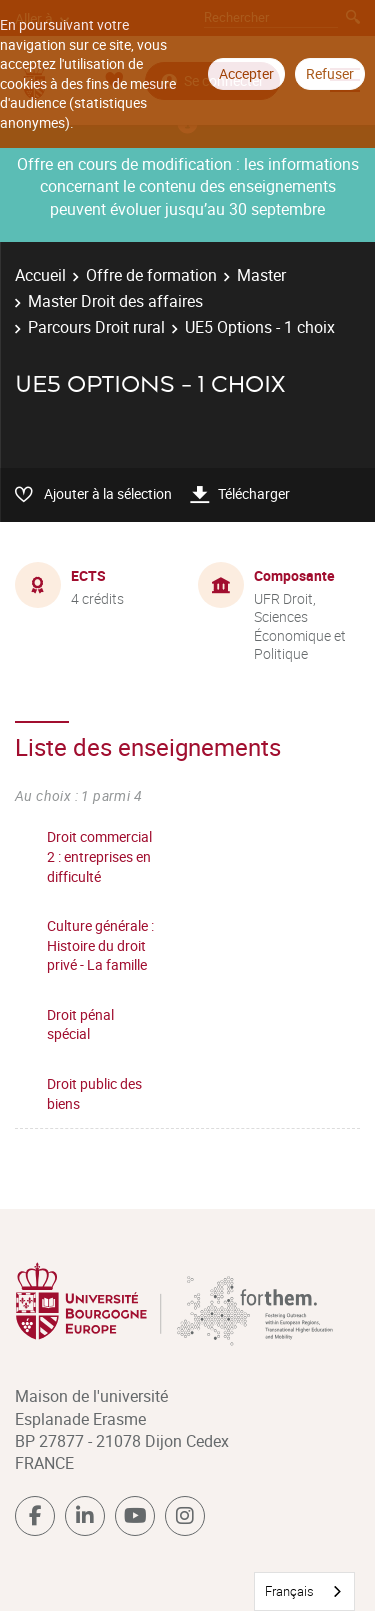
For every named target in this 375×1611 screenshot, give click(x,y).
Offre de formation (151, 275)
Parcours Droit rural (96, 327)
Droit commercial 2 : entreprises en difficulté (99, 856)
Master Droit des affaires (115, 301)
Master (261, 275)
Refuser (330, 73)
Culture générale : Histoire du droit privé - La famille (100, 945)
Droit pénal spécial (80, 1024)
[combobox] (304, 1591)
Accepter (246, 73)
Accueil (40, 275)
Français (289, 1591)
